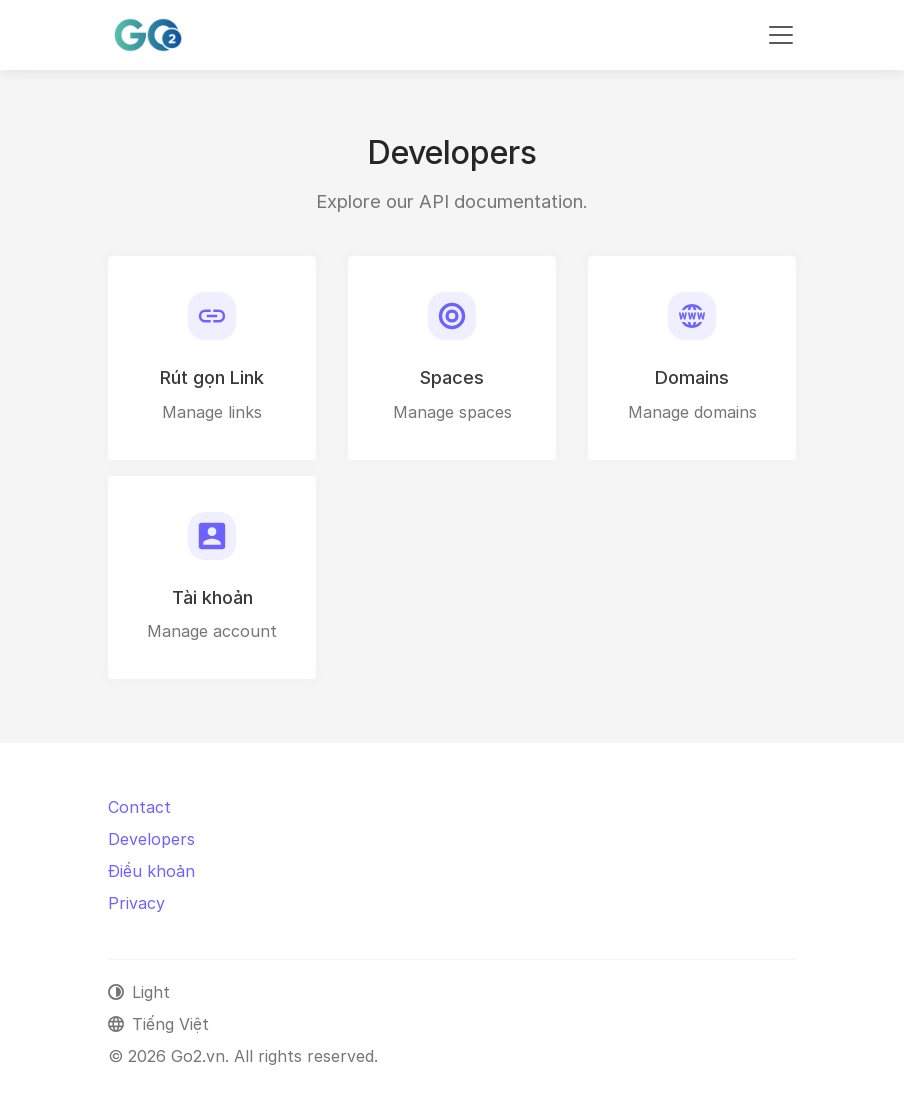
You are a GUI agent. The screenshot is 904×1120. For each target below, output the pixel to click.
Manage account (212, 631)
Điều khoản (151, 871)
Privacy (136, 903)
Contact (139, 807)
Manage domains (692, 412)
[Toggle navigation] (781, 35)
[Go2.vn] (148, 35)
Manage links (212, 412)
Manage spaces (452, 412)
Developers (151, 839)
